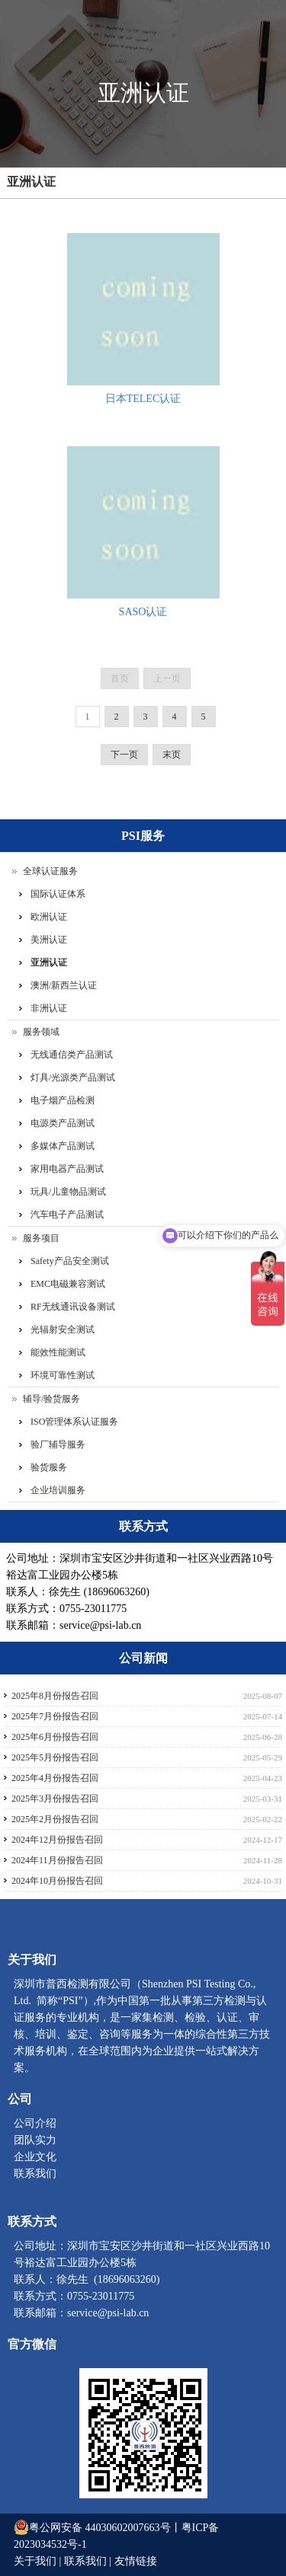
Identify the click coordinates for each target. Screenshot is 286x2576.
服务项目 (41, 1238)
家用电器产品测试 (67, 1169)
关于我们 (36, 2561)
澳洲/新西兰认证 (64, 985)
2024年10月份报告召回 (57, 1880)
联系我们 (35, 2173)
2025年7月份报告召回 (54, 1716)
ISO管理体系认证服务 (74, 1421)
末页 (171, 754)
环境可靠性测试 (63, 1375)
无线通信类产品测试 (72, 1054)
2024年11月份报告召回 (57, 1860)
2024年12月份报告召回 (57, 1839)
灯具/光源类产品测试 (73, 1077)
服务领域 (41, 1031)
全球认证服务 (50, 871)
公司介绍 (35, 2123)
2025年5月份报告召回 (54, 1757)
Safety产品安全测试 (70, 1261)
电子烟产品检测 (63, 1100)
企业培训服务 (58, 1490)
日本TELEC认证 (143, 398)
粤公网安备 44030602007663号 (100, 2527)
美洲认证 (49, 939)
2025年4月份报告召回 (54, 1778)
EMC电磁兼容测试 (68, 1283)
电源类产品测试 (63, 1123)
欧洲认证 (49, 916)
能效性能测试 (58, 1352)
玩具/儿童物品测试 (68, 1191)
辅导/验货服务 (51, 1398)
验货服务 (49, 1467)
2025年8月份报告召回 (54, 1695)
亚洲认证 (31, 181)
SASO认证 (143, 612)
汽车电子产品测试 (67, 1214)
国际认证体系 (58, 894)
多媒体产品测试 (63, 1146)
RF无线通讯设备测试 (73, 1306)
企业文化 (35, 2157)
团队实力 (35, 2140)
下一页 (124, 754)
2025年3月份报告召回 (54, 1798)
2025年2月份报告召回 (54, 1819)
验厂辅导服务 (58, 1444)
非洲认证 (49, 1008)
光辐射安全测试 (63, 1329)
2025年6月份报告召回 (54, 1737)
